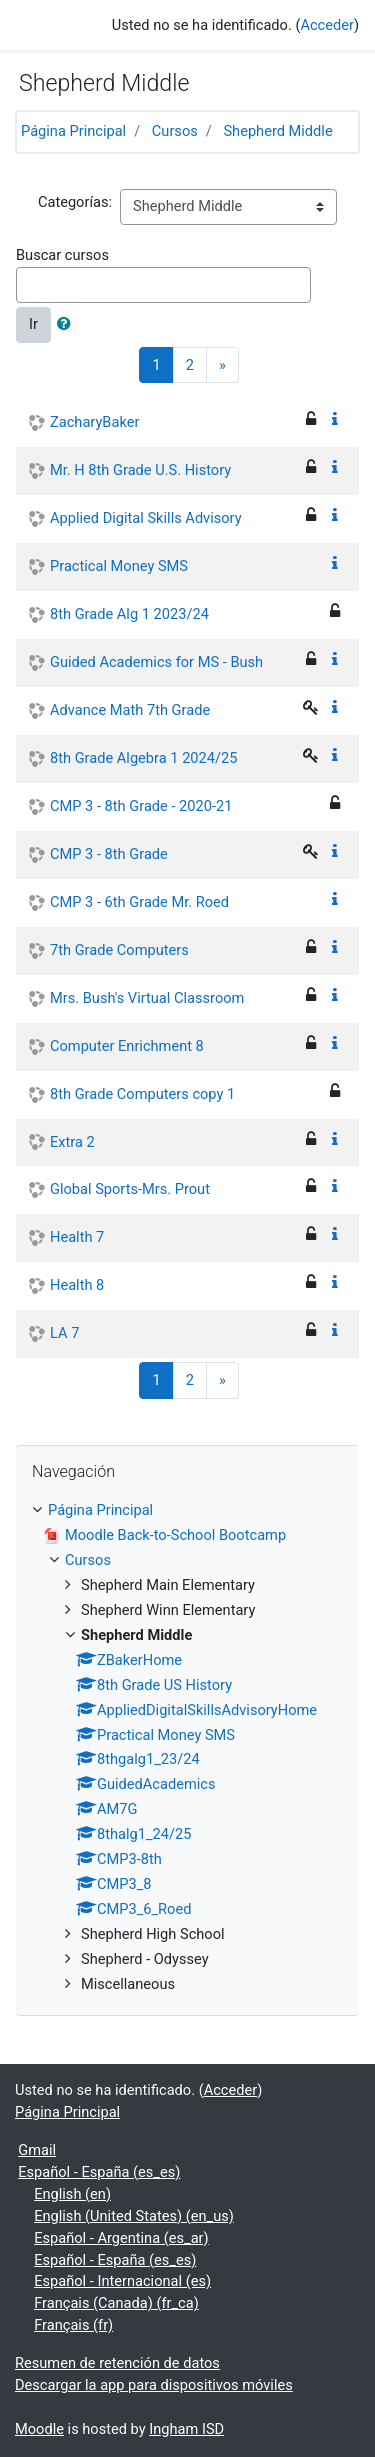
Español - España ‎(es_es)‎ (99, 2172)
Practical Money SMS (119, 566)
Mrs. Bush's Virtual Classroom (147, 998)
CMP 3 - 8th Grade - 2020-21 (141, 806)
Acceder (327, 25)
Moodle (39, 2429)
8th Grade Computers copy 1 (142, 1094)
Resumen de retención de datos (117, 2363)
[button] (68, 325)
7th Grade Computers (119, 950)
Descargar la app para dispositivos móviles (154, 2385)
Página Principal (73, 131)
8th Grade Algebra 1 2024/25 (143, 758)
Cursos (175, 131)
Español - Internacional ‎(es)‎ (122, 2281)
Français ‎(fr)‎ (73, 2325)
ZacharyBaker (94, 422)
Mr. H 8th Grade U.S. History (140, 470)
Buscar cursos (62, 255)
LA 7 (64, 1333)
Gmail (37, 2150)
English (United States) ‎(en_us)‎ (134, 2216)
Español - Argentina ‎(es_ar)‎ (121, 2238)
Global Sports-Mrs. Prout (130, 1189)
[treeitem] (187, 1511)
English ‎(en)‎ (72, 2194)
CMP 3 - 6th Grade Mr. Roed (139, 902)
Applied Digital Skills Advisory (146, 518)
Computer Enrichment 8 (127, 1046)
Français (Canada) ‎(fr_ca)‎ (116, 2303)
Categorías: (75, 202)
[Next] (222, 365)
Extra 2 (72, 1142)
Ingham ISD (186, 2429)
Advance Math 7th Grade (130, 710)
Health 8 (77, 1285)
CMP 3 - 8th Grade (109, 854)
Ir (33, 324)
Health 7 (77, 1237)
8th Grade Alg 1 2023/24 (129, 614)
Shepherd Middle (277, 131)
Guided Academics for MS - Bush (156, 662)
